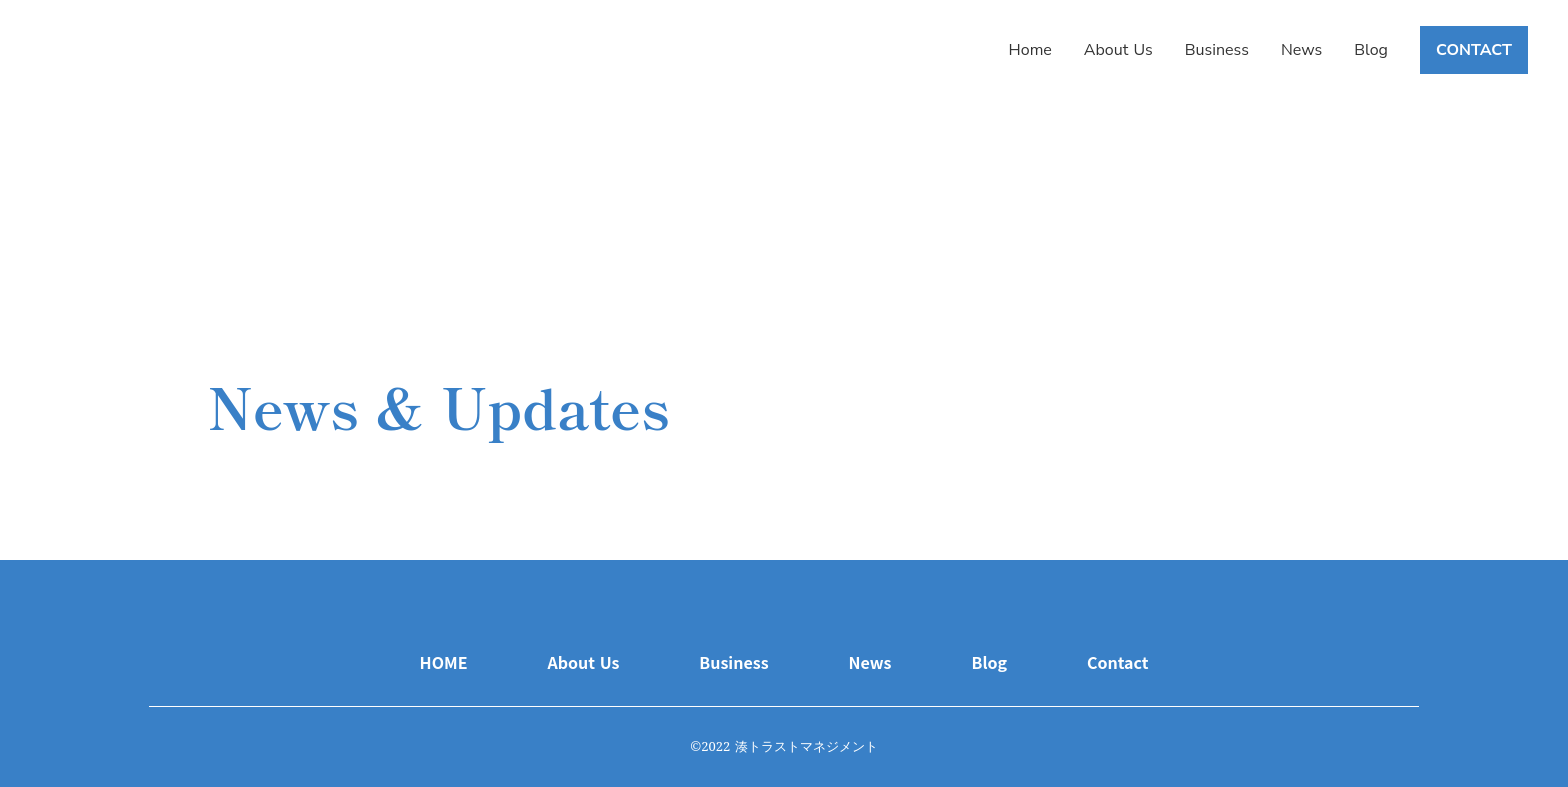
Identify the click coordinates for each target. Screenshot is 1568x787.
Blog (1371, 50)
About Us (1118, 50)
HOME (444, 662)
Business (1217, 50)
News (1301, 50)
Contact (1117, 662)
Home (1030, 50)
